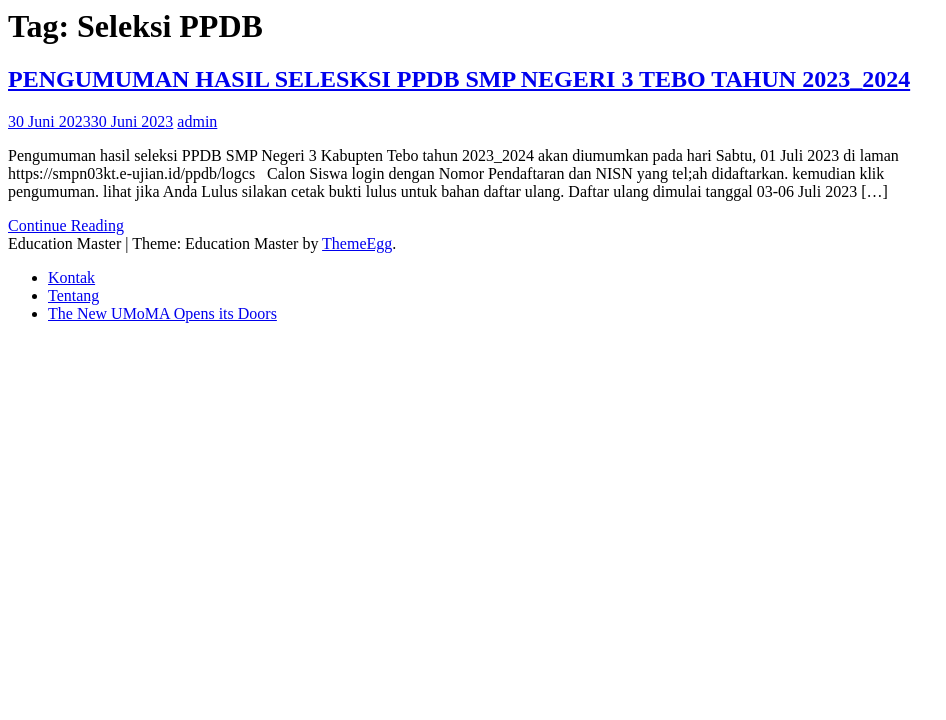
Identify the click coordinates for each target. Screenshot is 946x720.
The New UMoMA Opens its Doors (162, 313)
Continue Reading (66, 225)
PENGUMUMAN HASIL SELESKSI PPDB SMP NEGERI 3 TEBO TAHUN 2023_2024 (459, 79)
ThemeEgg (357, 243)
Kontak (71, 277)
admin (197, 121)
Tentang (73, 295)
